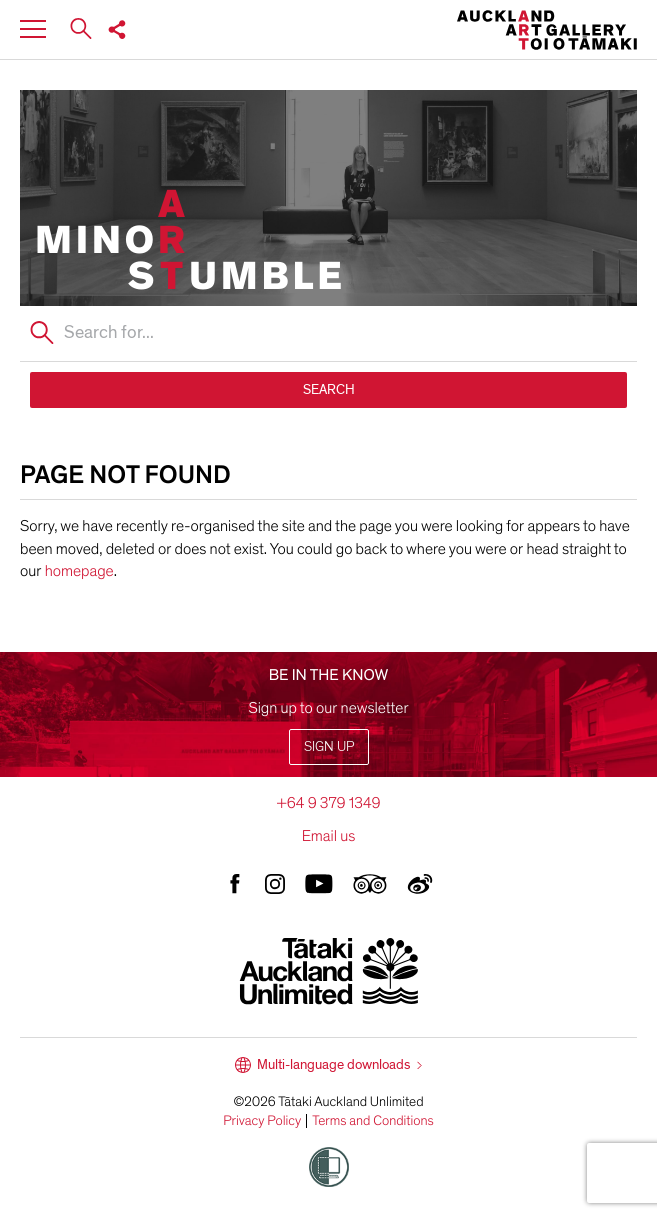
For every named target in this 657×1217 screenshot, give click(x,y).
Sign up (329, 746)
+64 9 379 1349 (328, 803)
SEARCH (329, 389)
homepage (79, 571)
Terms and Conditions (373, 1121)
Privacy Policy (262, 1121)
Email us (329, 836)
